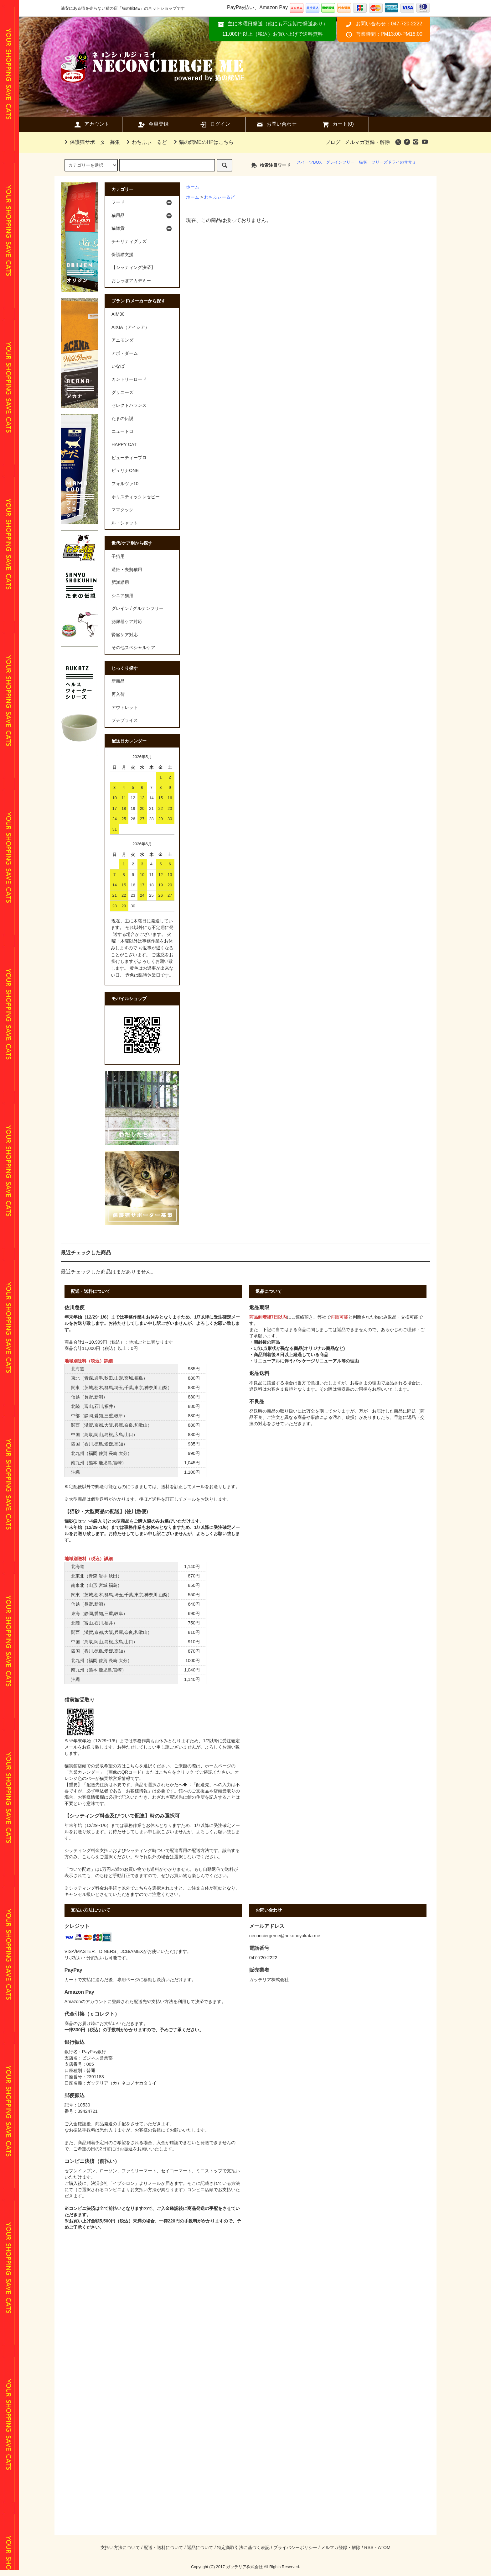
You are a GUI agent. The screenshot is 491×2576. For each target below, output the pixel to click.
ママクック (122, 509)
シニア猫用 (122, 595)
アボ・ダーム (124, 353)
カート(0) (338, 124)
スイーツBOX (309, 162)
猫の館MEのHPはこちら (203, 142)
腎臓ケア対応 (124, 634)
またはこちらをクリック (170, 1772)
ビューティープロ (129, 457)
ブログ (332, 142)
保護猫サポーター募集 (91, 142)
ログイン (214, 124)
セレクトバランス (129, 405)
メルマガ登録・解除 (367, 142)
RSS (369, 2547)
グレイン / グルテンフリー (137, 608)
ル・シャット (124, 522)
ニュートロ (122, 431)
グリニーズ (122, 392)
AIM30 (118, 314)
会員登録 (153, 124)
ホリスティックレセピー (135, 496)
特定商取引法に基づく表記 (243, 2547)
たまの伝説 (122, 418)
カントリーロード (129, 379)
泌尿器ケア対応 (126, 621)
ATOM (384, 2547)
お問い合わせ (276, 124)
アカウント (91, 124)
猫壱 (363, 162)
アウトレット (124, 707)
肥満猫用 (120, 582)
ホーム (192, 186)
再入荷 (118, 694)
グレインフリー (340, 162)
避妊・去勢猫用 (126, 569)
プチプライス (124, 720)
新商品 (118, 681)
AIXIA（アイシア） (130, 327)
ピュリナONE (125, 470)
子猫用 (118, 556)
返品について (200, 2547)
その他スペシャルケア (133, 647)
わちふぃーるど (145, 142)
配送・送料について (163, 2547)
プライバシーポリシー (295, 2547)
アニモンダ (122, 340)
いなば (118, 366)
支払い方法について (120, 2547)
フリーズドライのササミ (393, 162)
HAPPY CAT (124, 444)
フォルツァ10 (124, 483)
